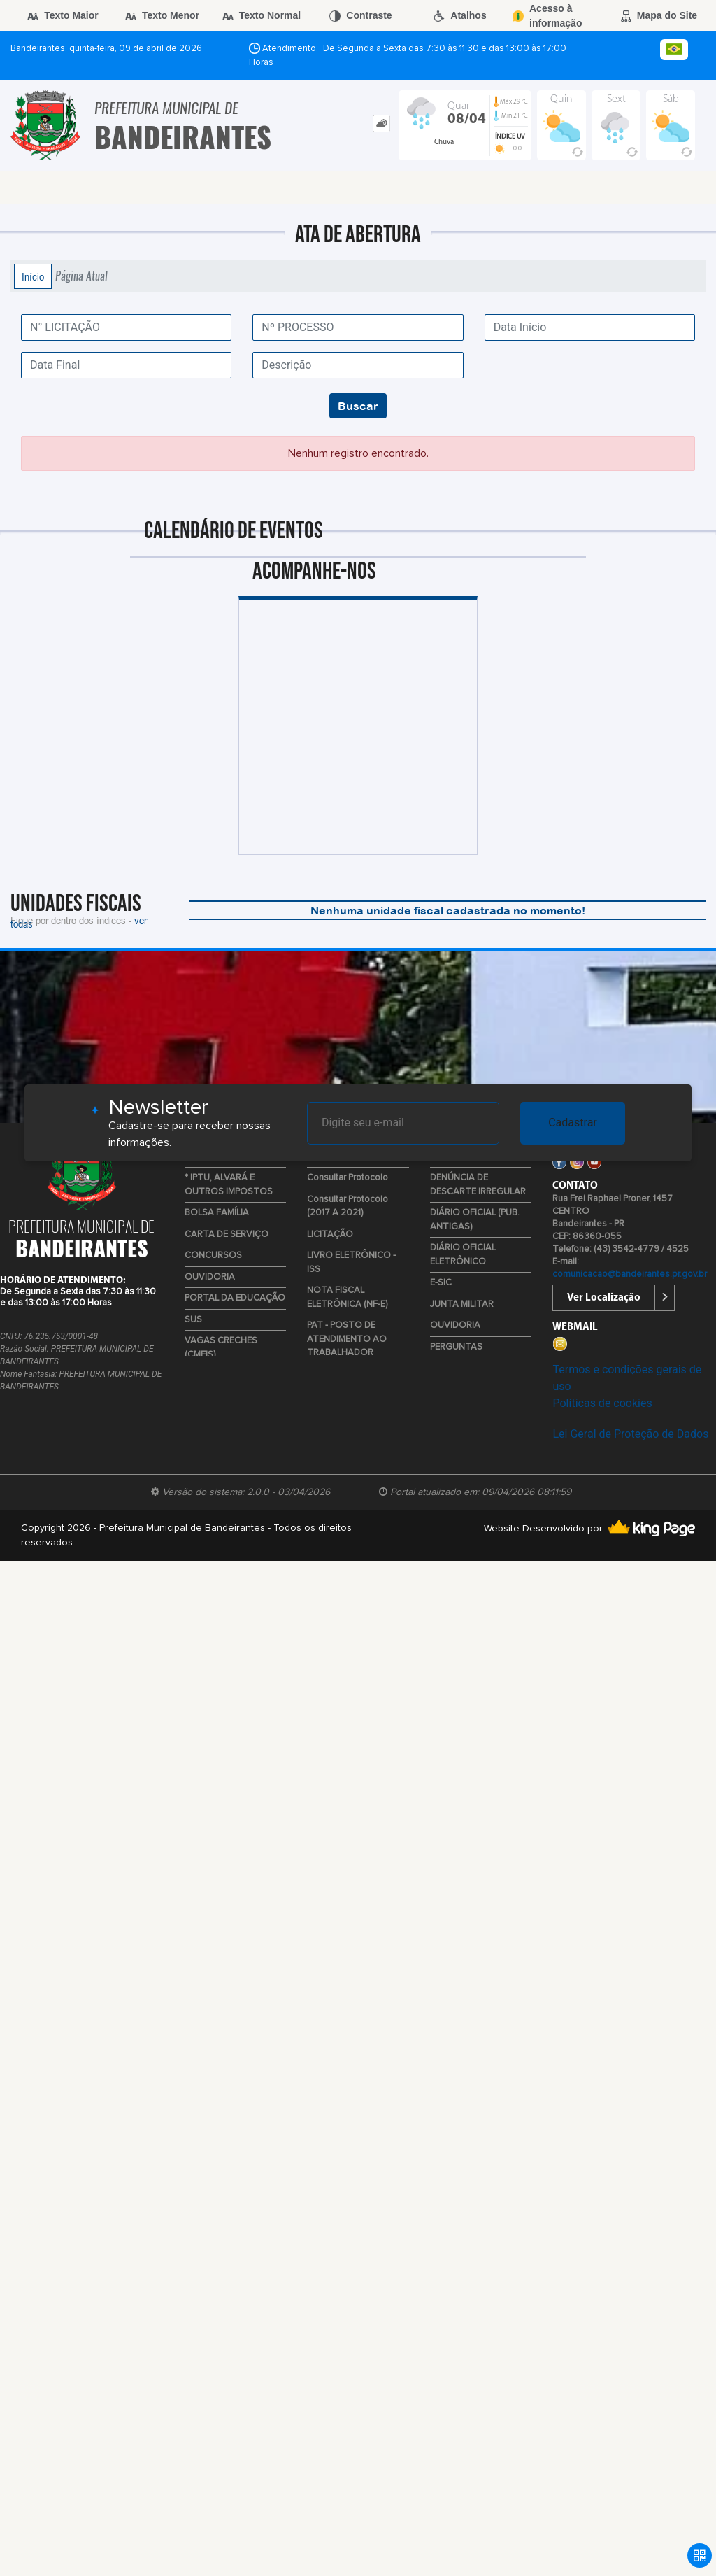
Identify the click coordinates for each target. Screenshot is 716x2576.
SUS (193, 1319)
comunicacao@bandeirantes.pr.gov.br (629, 1274)
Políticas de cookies (602, 1403)
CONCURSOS (213, 1255)
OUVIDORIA (210, 1277)
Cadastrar (572, 1122)
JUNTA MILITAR (462, 1304)
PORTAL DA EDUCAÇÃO (235, 1298)
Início (33, 276)
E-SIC (441, 1282)
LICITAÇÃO (330, 1234)
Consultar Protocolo (347, 1177)
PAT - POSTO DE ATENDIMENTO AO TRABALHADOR (347, 1339)
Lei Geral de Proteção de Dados (630, 1434)
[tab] (381, 123)
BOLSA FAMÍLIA (217, 1212)
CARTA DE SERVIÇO (226, 1234)
